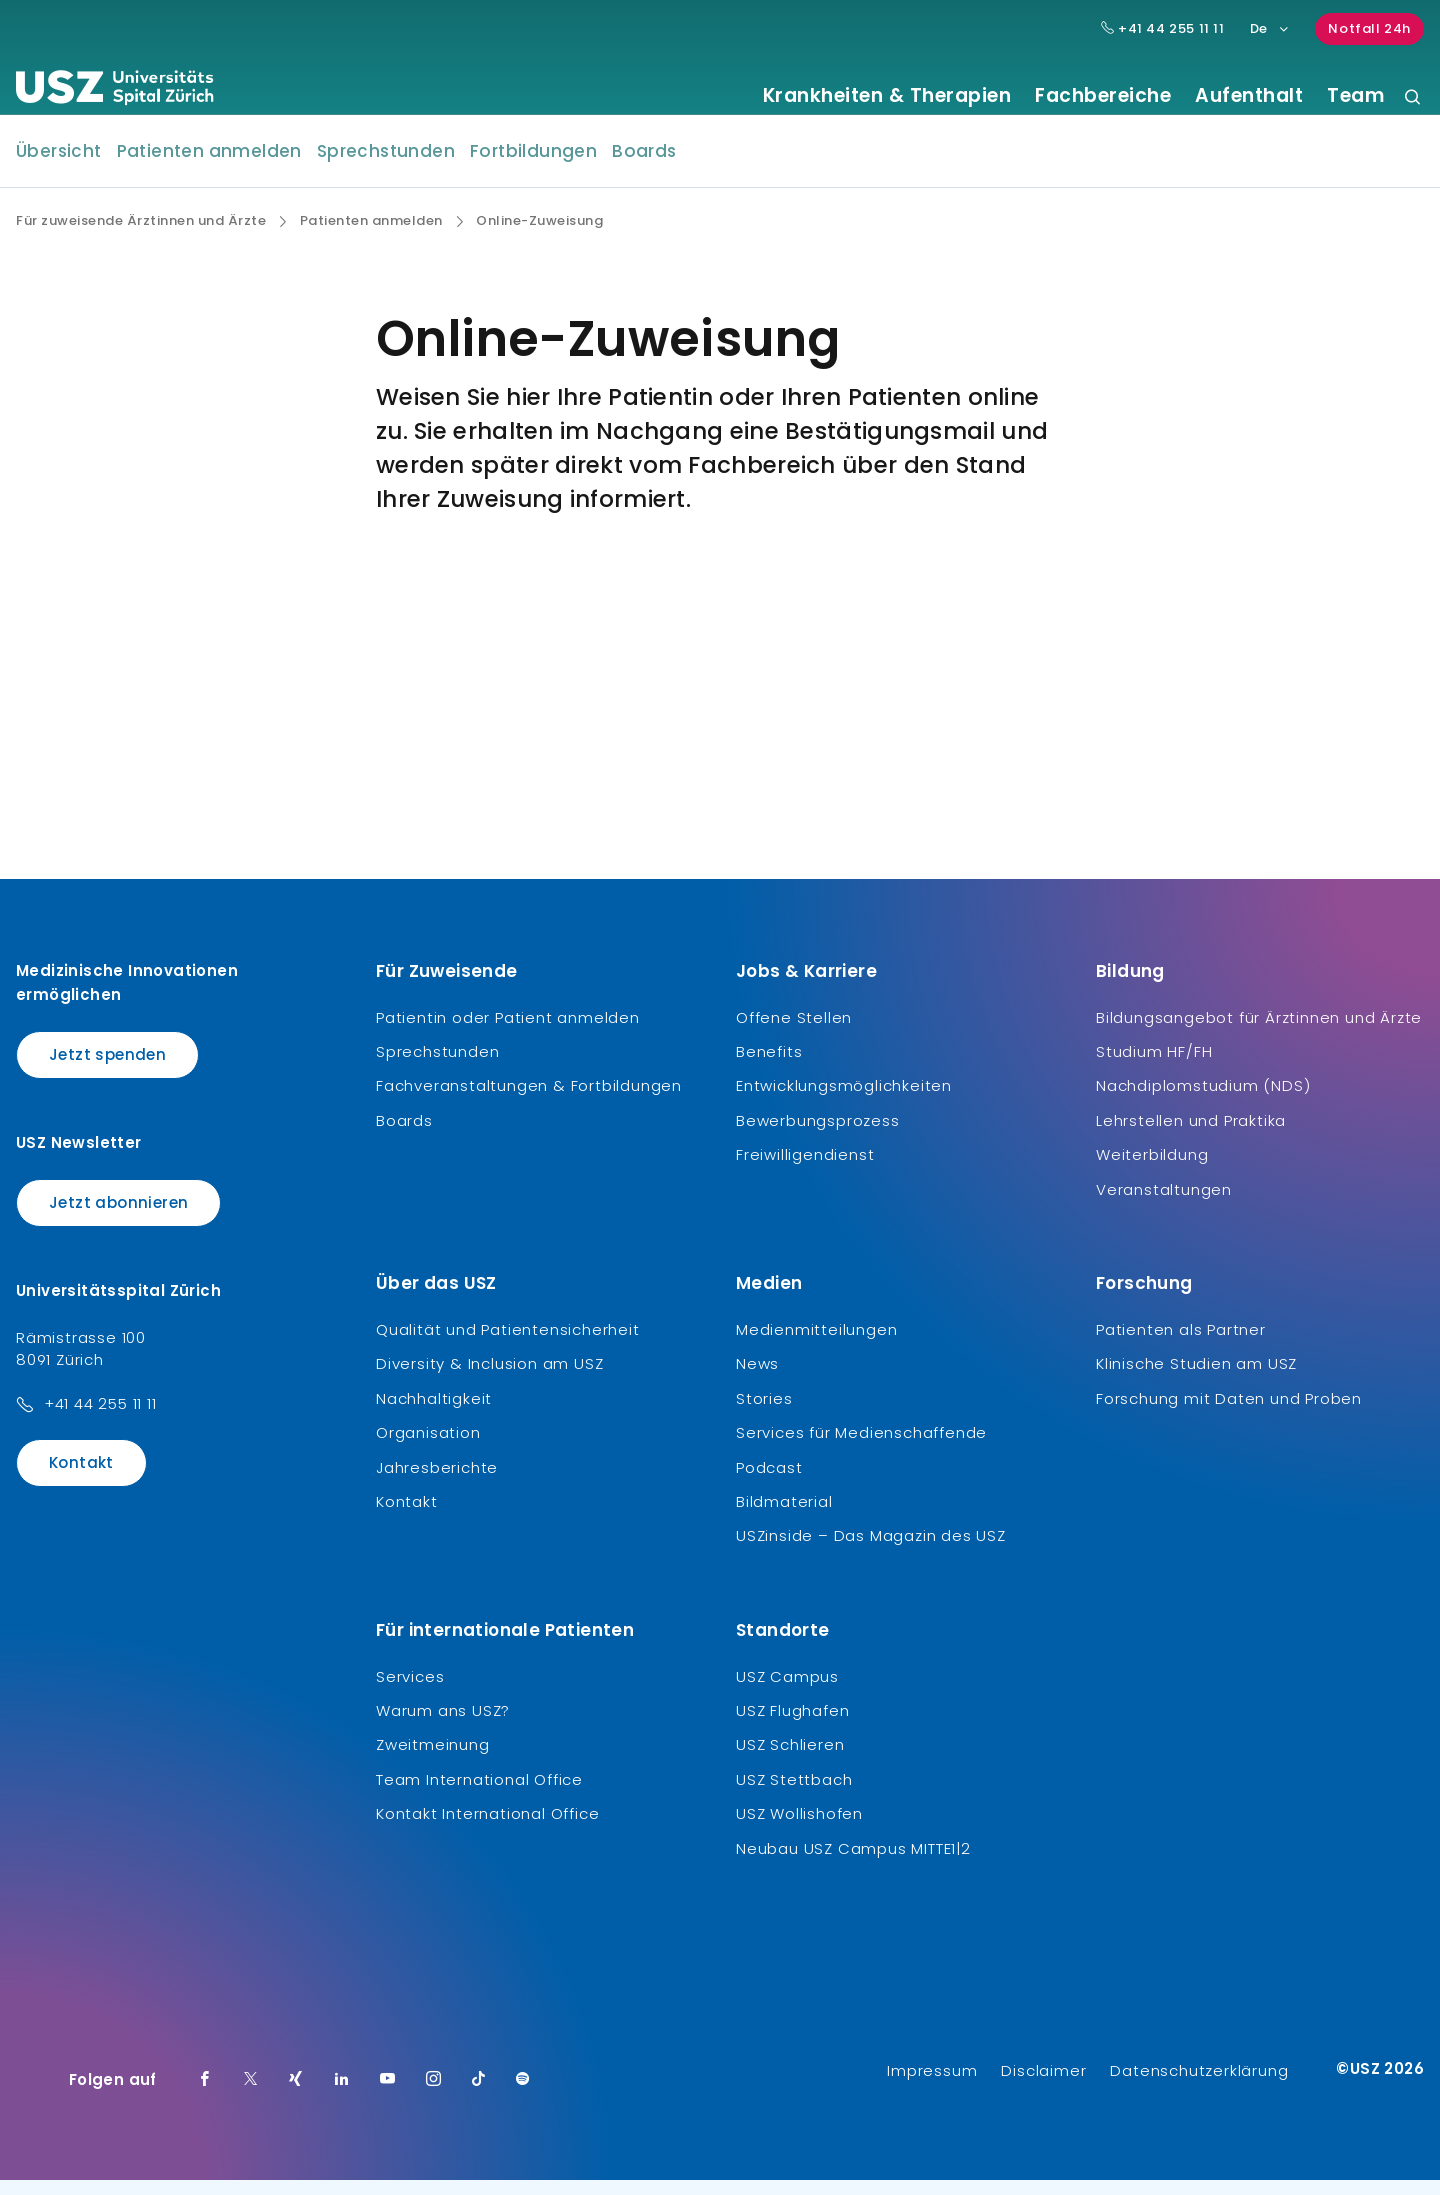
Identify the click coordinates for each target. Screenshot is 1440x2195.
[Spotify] (523, 2095)
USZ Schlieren (790, 1759)
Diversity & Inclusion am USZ (489, 1378)
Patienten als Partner (1181, 1344)
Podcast (769, 1481)
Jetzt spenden (107, 1068)
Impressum (932, 2085)
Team (1355, 96)
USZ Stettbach (794, 1794)
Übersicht (59, 166)
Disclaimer (1043, 2085)
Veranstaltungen (1164, 1203)
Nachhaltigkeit (434, 1413)
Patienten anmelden (209, 166)
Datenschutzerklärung (1199, 2085)
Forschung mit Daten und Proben (1229, 1413)
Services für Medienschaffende (861, 1447)
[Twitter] (251, 2095)
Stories (764, 1413)
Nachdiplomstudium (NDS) (1203, 1100)
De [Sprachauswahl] (1270, 28)
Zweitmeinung (433, 1759)
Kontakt (81, 1477)
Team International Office (479, 1794)
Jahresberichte (437, 1481)
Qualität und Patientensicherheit (508, 1344)
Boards (644, 166)
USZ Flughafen (792, 1725)
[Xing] (296, 2095)
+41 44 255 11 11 (100, 1418)
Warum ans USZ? (443, 1725)
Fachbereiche (1103, 96)
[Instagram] (434, 2095)
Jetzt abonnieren (118, 1217)
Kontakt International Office (487, 1828)
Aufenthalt (1249, 96)
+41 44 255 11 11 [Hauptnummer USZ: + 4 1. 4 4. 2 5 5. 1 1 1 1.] (1163, 29)
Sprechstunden (386, 166)
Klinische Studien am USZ (1196, 1378)
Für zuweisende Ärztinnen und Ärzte (141, 236)
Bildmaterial (784, 1516)
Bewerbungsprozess (818, 1135)
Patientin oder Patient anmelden (508, 1031)
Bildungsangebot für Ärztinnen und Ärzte (1259, 1031)
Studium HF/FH (1154, 1066)
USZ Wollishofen (799, 1828)
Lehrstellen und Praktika (1191, 1135)
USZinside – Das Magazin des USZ (871, 1550)
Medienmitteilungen (816, 1344)
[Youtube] (388, 2095)
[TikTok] (479, 2095)
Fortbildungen (533, 166)
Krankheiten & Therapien (887, 96)
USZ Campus (787, 1690)
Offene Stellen (794, 1031)
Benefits (769, 1066)
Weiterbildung (1152, 1169)
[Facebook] (205, 2095)
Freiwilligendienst (805, 1169)
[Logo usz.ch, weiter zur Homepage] (114, 91)
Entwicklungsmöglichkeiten (844, 1100)
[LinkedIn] (342, 2095)
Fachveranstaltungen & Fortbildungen (529, 1100)
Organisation (428, 1447)
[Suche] (1412, 98)
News (757, 1378)
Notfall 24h (1369, 28)
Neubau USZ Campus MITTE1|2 (853, 1862)
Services (410, 1690)
